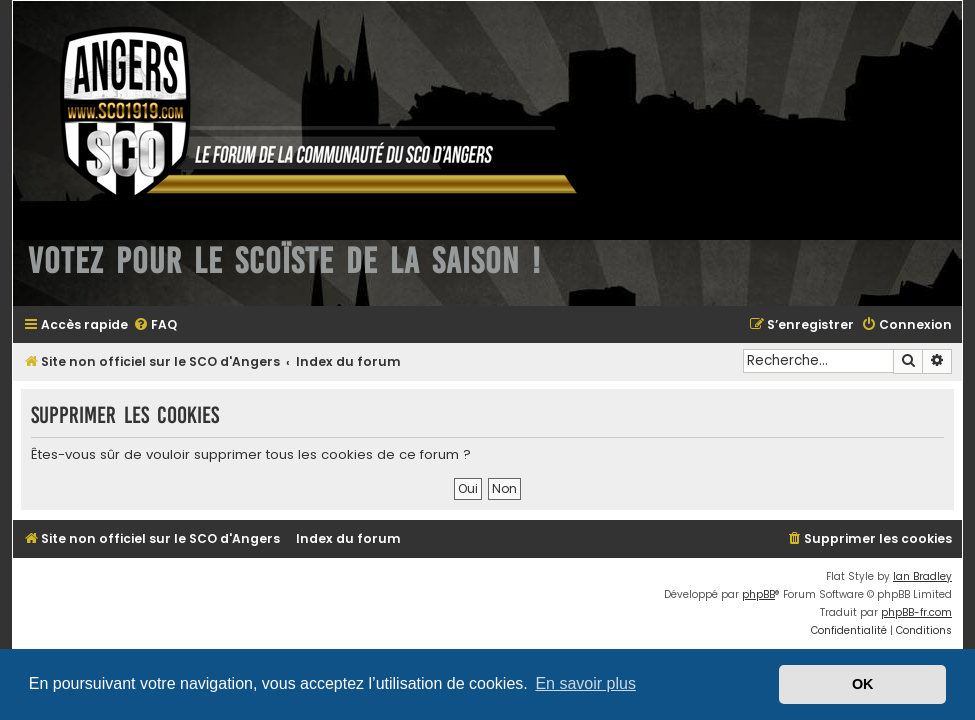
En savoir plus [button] (585, 683)
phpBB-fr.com (916, 612)
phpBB (758, 594)
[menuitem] (155, 325)
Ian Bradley (922, 576)
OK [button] (863, 684)
